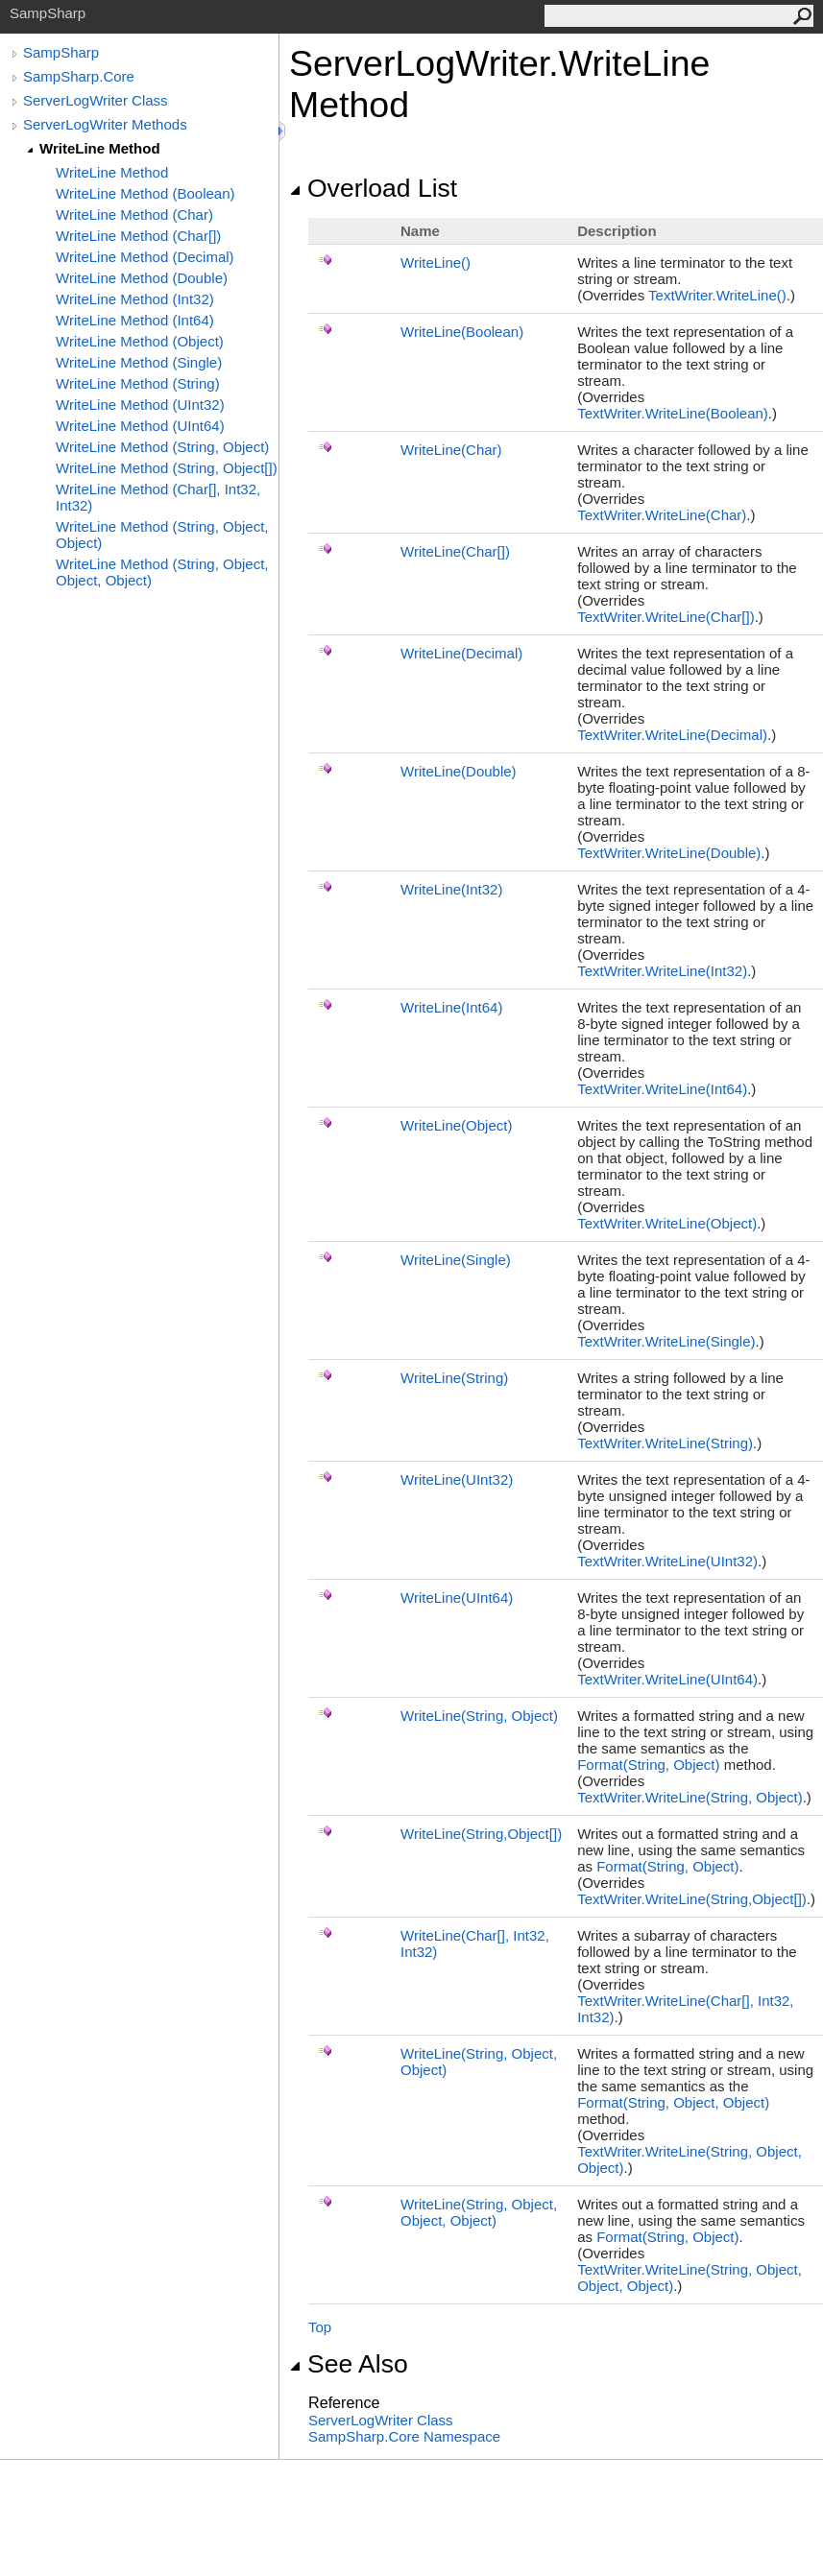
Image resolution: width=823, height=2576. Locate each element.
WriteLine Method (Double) (142, 278)
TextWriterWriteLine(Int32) (662, 971)
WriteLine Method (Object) (140, 341)
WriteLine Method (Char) (134, 214)
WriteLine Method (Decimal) (145, 257)
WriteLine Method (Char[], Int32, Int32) (158, 497)
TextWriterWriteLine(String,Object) (692, 1899)
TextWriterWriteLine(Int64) (662, 1089)
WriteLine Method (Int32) (135, 299)
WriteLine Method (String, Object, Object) (162, 534)
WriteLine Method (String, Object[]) (167, 468)
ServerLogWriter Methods (105, 124)
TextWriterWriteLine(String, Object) (690, 1797)
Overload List (373, 188)
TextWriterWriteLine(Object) (667, 1223)
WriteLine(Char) (451, 449)
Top (319, 2327)
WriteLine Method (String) (138, 383)
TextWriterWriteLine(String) (665, 1443)
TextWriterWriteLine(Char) (661, 515)
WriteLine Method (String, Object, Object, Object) (162, 572)
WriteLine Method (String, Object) (162, 447)
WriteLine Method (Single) (139, 362)
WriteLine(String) (454, 1378)
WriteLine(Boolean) (461, 331)
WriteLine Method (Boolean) (145, 193)
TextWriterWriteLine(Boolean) (672, 413)
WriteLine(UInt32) (456, 1479)
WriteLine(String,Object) (481, 1833)
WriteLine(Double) (458, 771)
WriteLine (435, 262)
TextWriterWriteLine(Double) (669, 853)
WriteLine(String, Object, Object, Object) (478, 2212)
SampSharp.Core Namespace (404, 2436)
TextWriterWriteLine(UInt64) (667, 1679)
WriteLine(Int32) (451, 889)
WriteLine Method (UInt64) (140, 425)
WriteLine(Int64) (451, 1007)
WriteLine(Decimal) (461, 653)
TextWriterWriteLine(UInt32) (667, 1561)
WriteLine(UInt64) (456, 1597)
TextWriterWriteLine (717, 295)
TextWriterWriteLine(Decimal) (672, 735)
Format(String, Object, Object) (673, 2102)
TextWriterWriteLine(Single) (666, 1341)
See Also (348, 2363)
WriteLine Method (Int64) (135, 320)
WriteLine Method (99, 148)
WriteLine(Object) (456, 1125)
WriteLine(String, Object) (479, 1715)
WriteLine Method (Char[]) (138, 235)
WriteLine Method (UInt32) (140, 404)
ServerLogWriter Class (95, 100)
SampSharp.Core (78, 76)
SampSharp (61, 52)
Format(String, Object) (648, 1764)
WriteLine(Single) (455, 1260)
